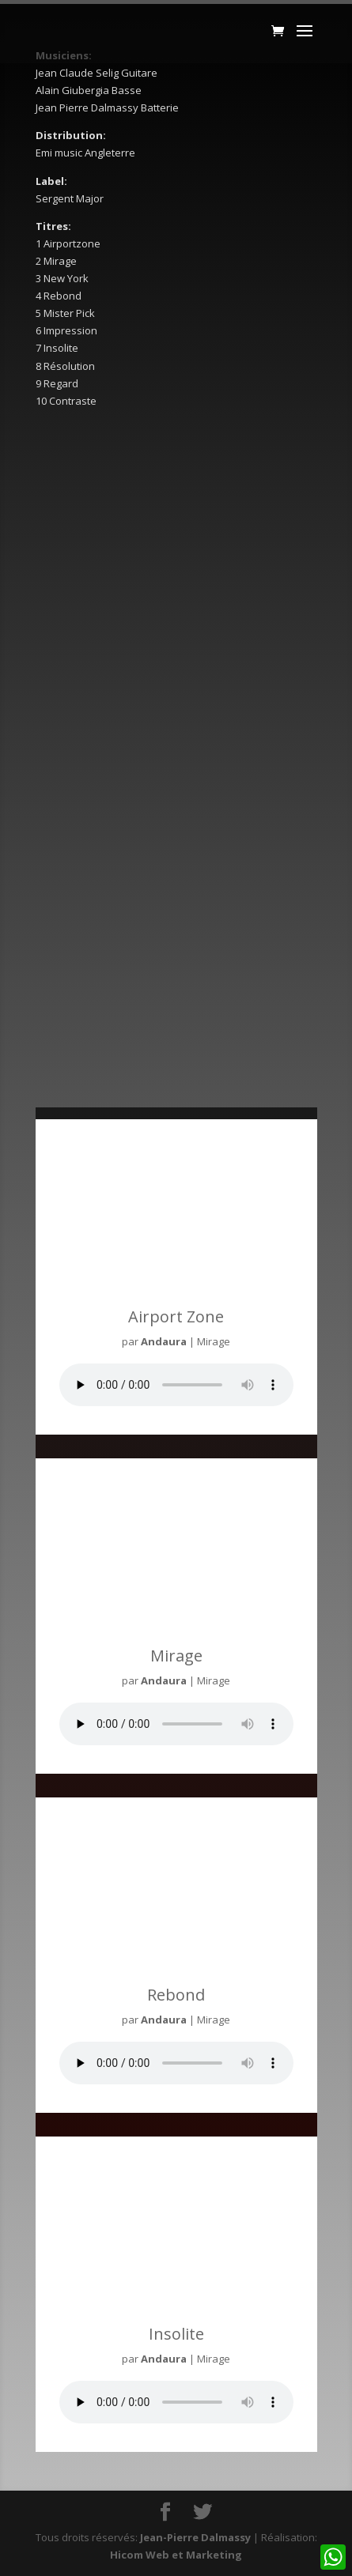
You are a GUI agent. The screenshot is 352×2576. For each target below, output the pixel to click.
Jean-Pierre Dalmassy (195, 2537)
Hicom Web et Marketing (176, 2555)
